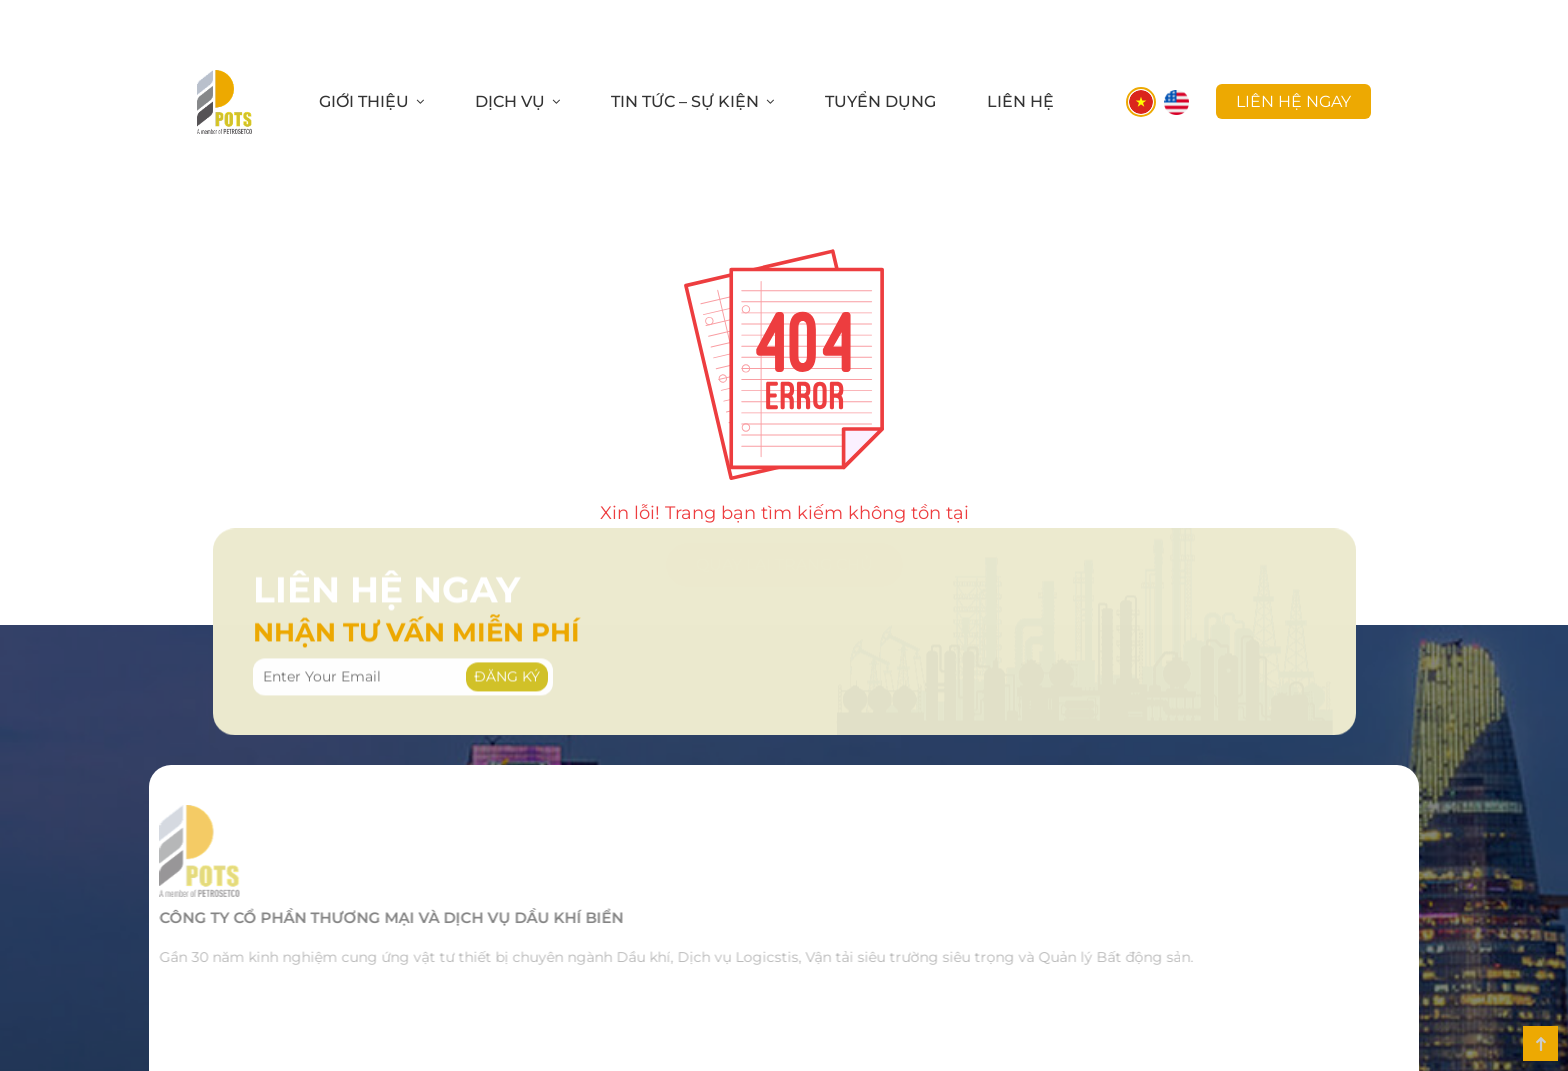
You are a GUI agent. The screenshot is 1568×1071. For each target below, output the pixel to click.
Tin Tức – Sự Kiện (685, 101)
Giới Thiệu (364, 101)
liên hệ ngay (1293, 101)
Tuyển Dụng (880, 101)
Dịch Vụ (510, 101)
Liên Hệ (1020, 101)
